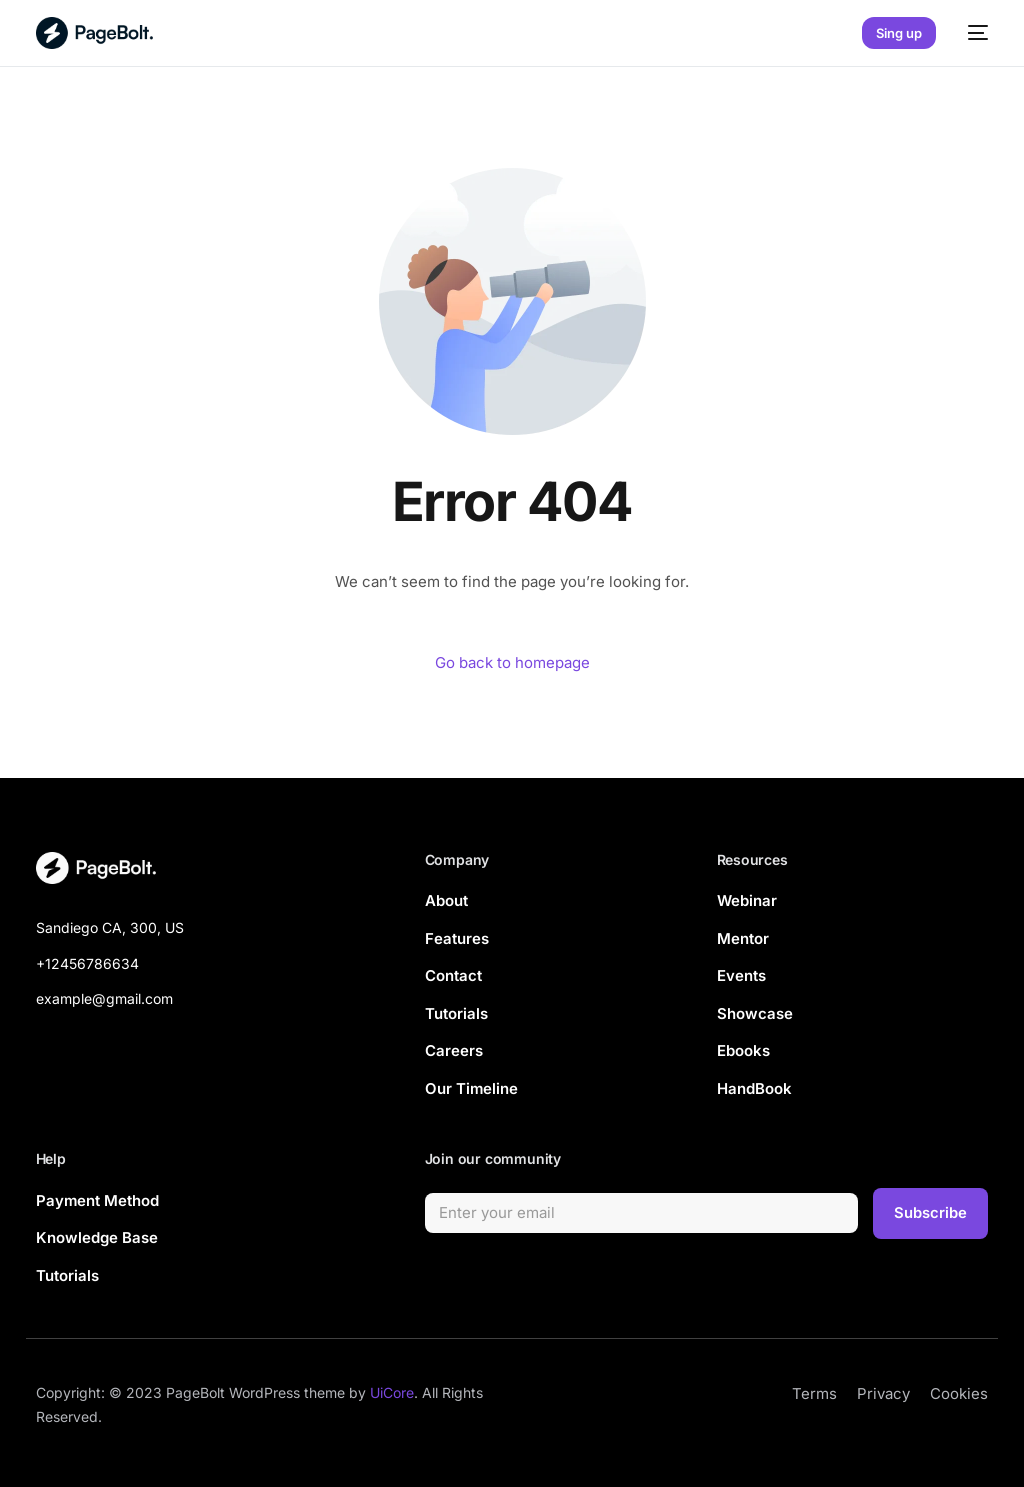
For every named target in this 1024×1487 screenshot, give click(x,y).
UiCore (392, 1393)
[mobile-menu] (972, 33)
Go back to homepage (512, 662)
